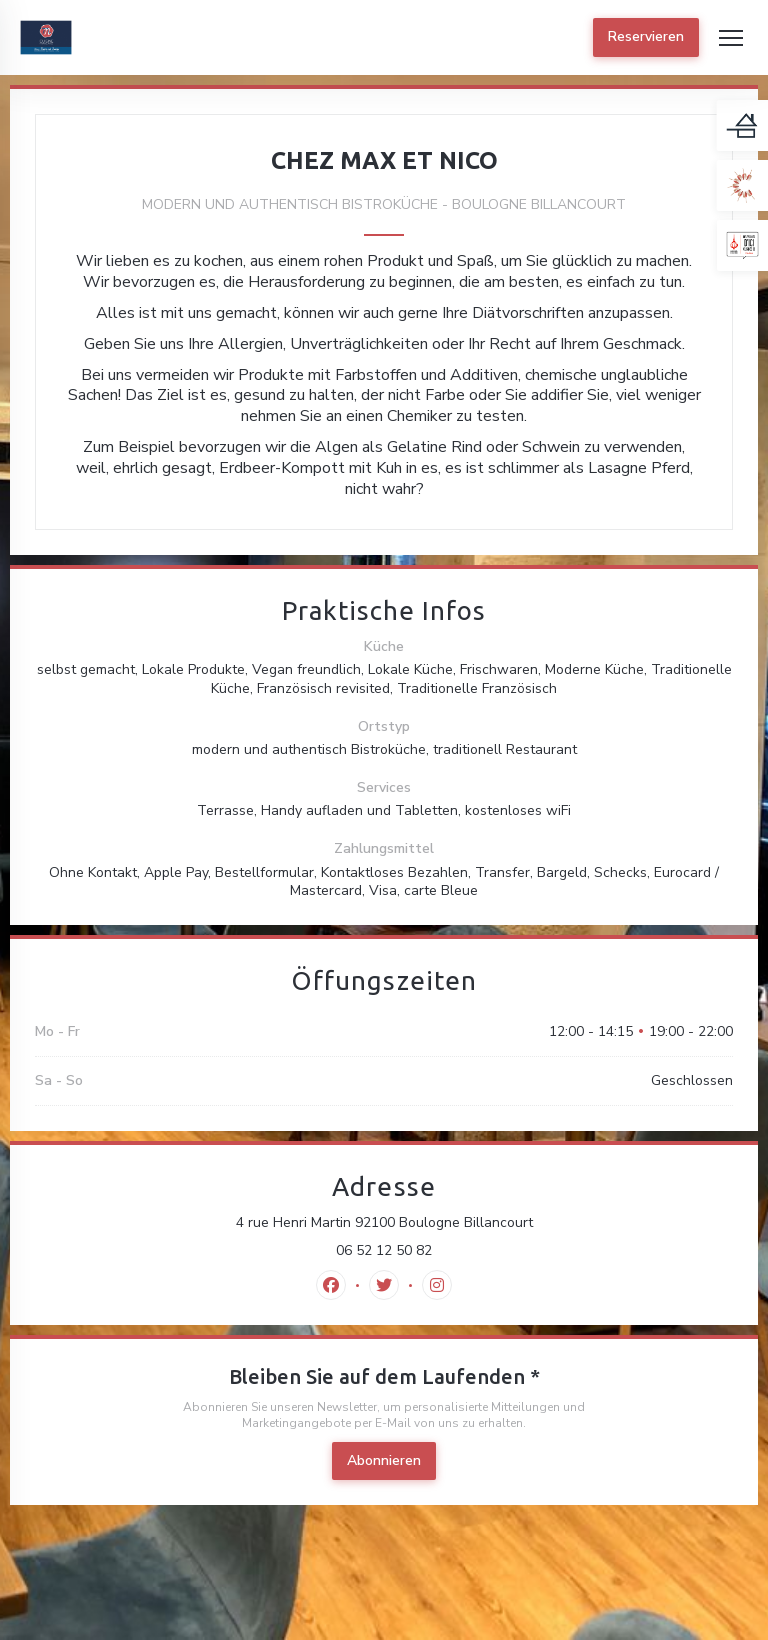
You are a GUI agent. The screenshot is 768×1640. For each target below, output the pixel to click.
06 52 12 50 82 (384, 1251)
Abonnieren (384, 1460)
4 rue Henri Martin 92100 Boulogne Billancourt (471, 1223)
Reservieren (646, 36)
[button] (731, 38)
